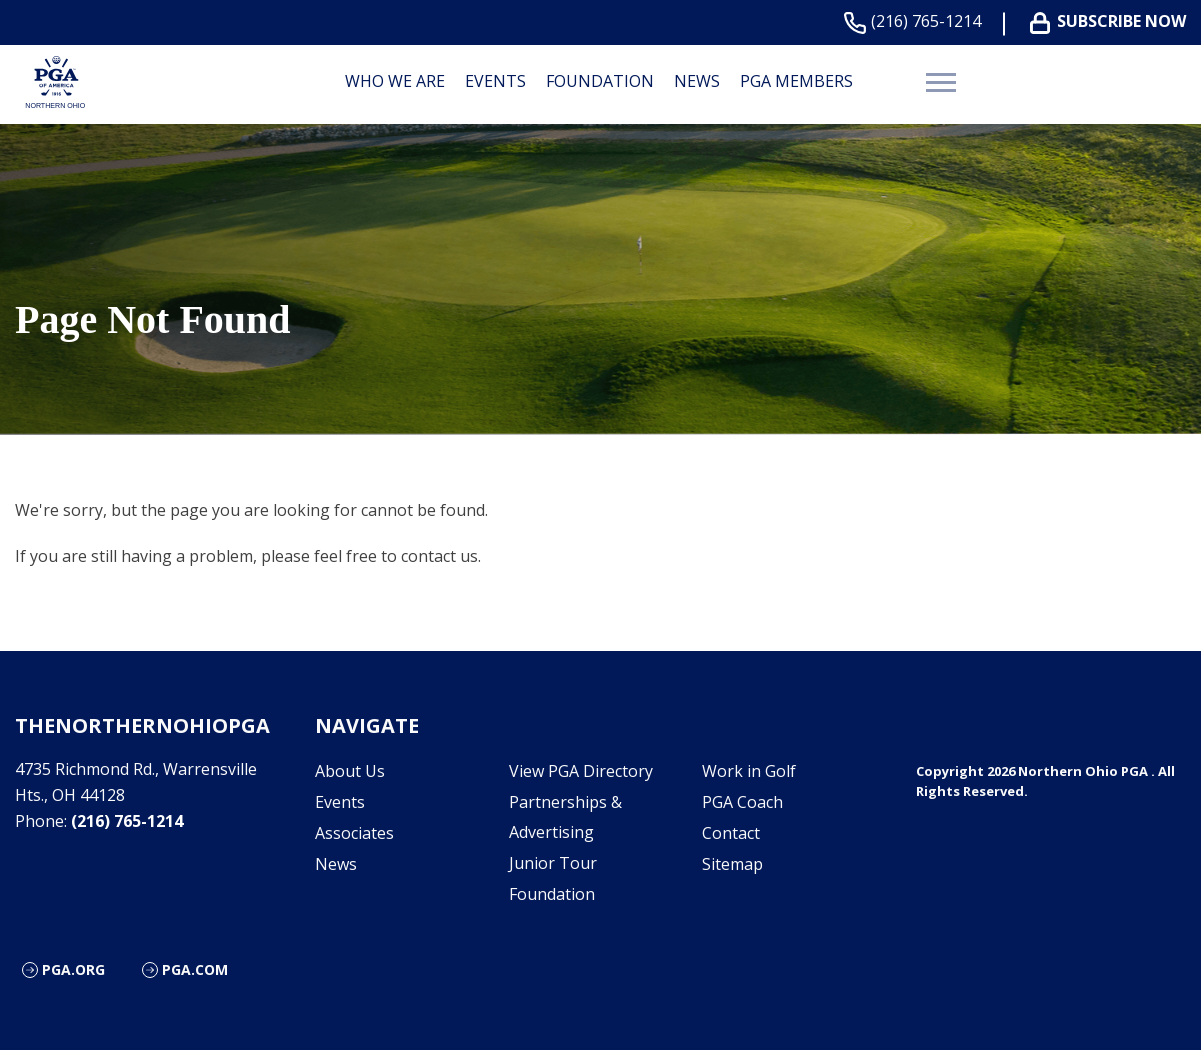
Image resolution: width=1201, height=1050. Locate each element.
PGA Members (796, 81)
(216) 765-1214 (916, 21)
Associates (354, 833)
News (697, 81)
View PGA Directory (581, 771)
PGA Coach (742, 802)
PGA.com (195, 969)
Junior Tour (553, 863)
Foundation (600, 81)
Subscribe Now (1112, 21)
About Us (350, 771)
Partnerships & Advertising (565, 817)
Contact (731, 833)
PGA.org (73, 969)
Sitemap (732, 864)
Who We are (395, 81)
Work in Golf (749, 771)
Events (495, 81)
